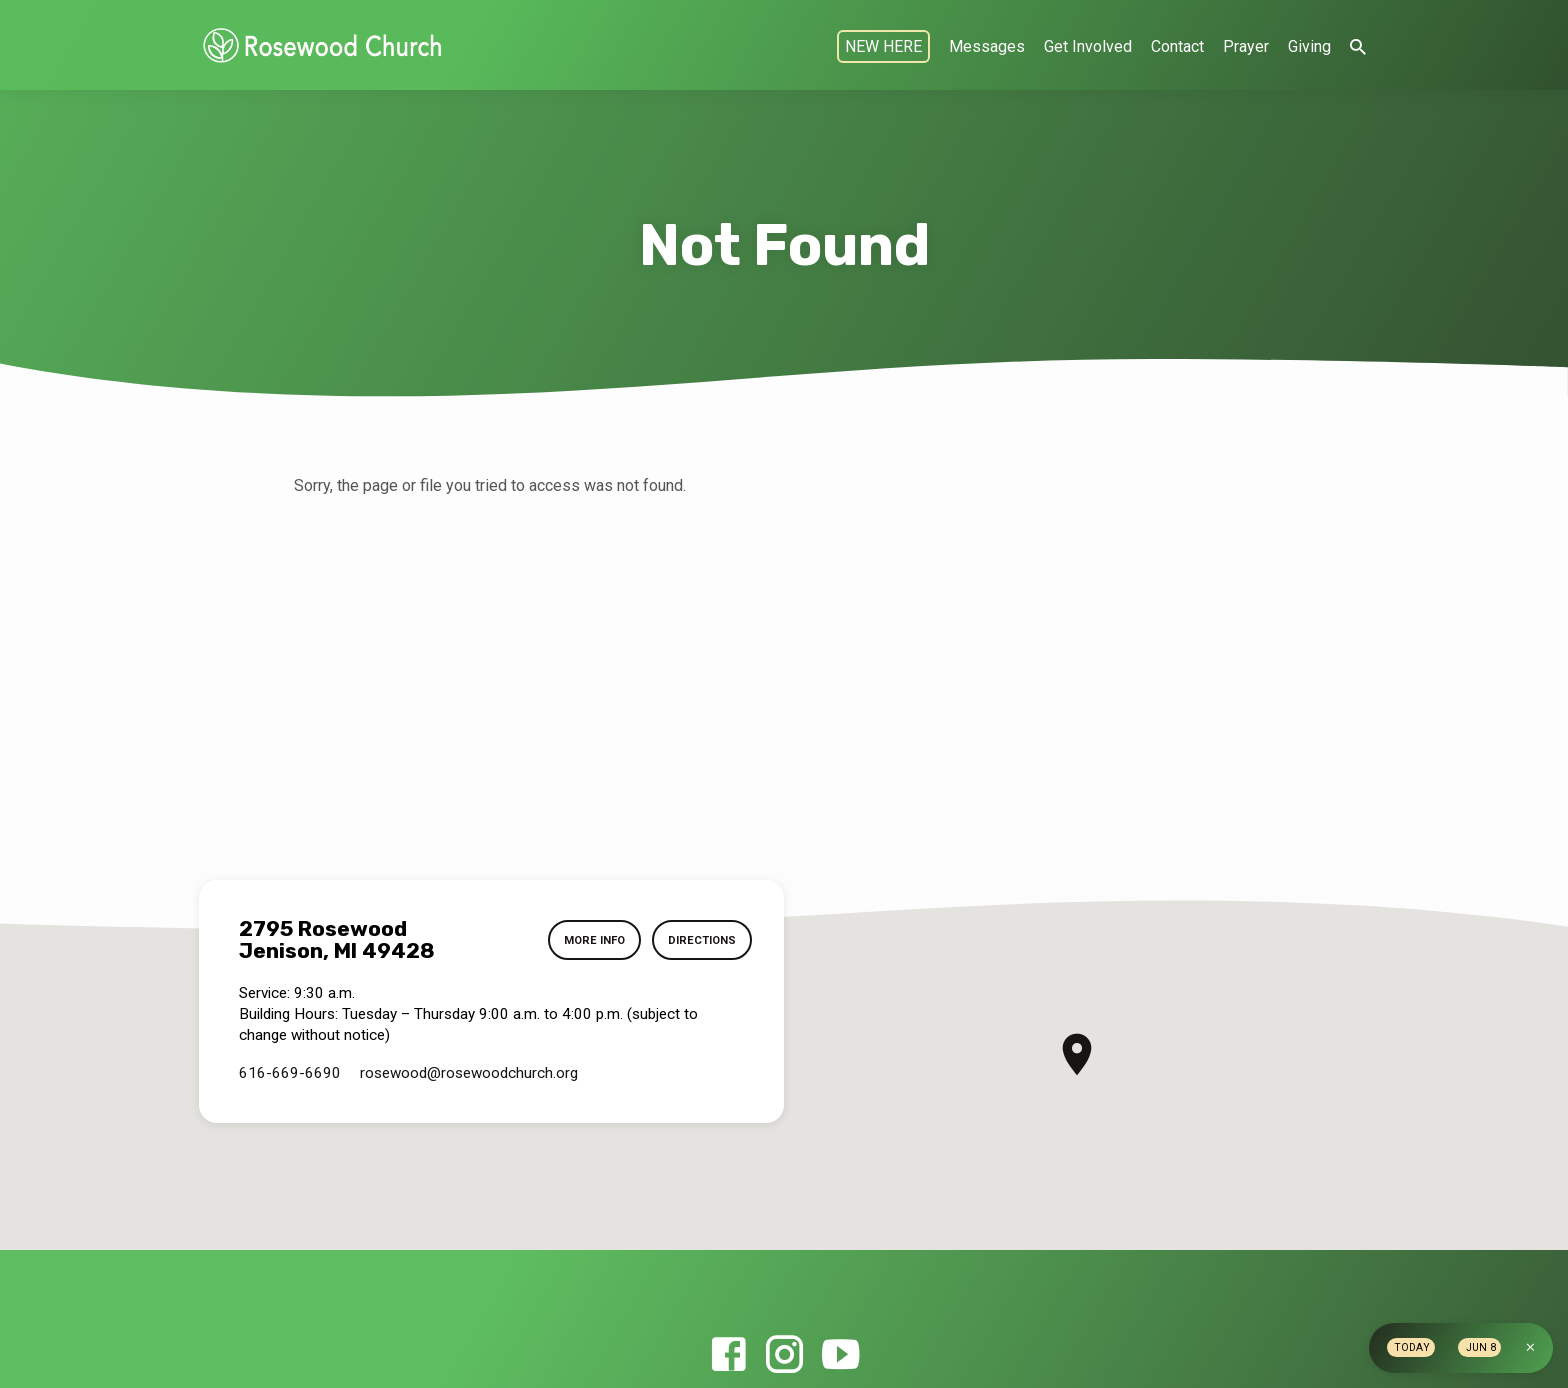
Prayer (1246, 46)
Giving (1309, 46)
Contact (1177, 46)
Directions (700, 940)
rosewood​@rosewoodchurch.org (469, 1073)
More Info (591, 940)
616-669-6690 (290, 1073)
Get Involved (1088, 46)
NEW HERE (883, 46)
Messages (987, 46)
